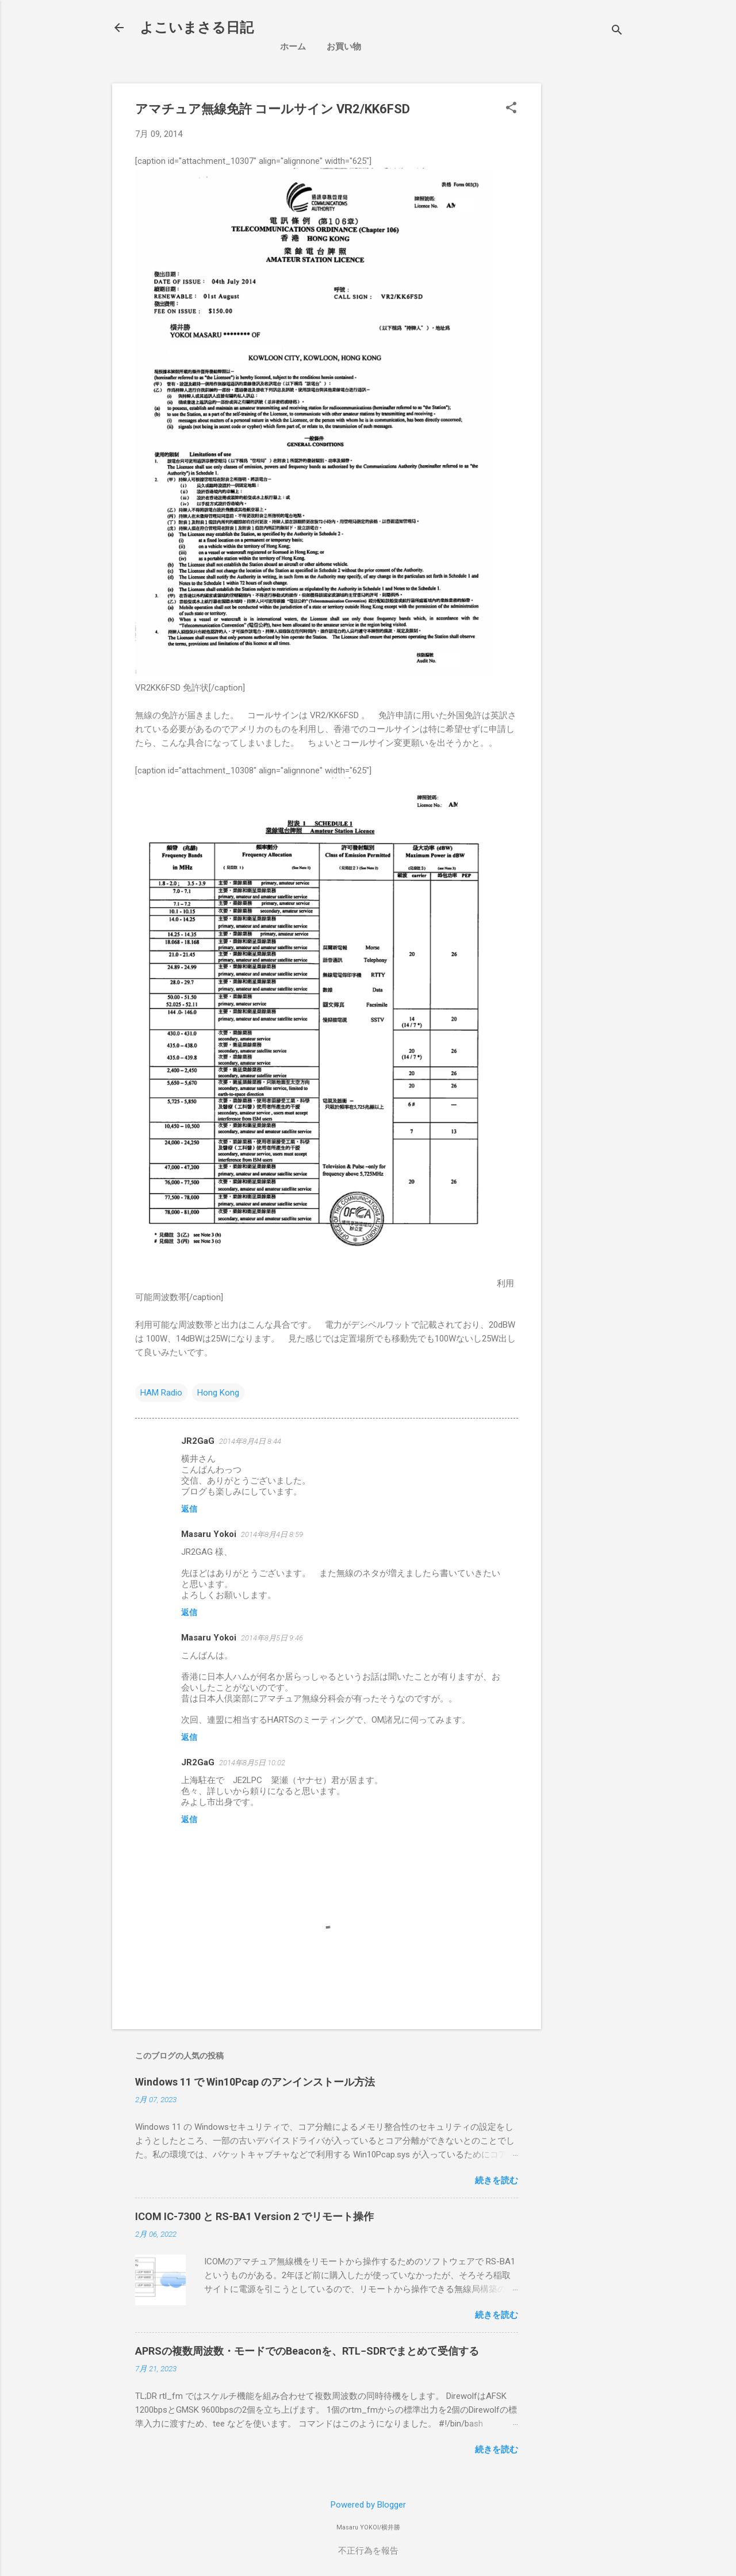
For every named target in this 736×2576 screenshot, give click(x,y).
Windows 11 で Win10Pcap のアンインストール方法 (255, 2082)
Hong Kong (218, 1392)
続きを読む (496, 2180)
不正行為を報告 (368, 2551)
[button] (511, 109)
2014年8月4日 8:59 (272, 1534)
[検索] (617, 31)
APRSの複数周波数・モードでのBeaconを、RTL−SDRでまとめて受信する (307, 2351)
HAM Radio (161, 1392)
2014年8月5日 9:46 (272, 1638)
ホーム (293, 46)
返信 (189, 1508)
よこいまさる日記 (197, 28)
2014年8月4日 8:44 (250, 1441)
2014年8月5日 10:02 (252, 1762)
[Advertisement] (643, 155)
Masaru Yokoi (208, 1534)
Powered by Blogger (368, 2505)
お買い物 (344, 46)
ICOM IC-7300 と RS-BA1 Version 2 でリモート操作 (254, 2216)
